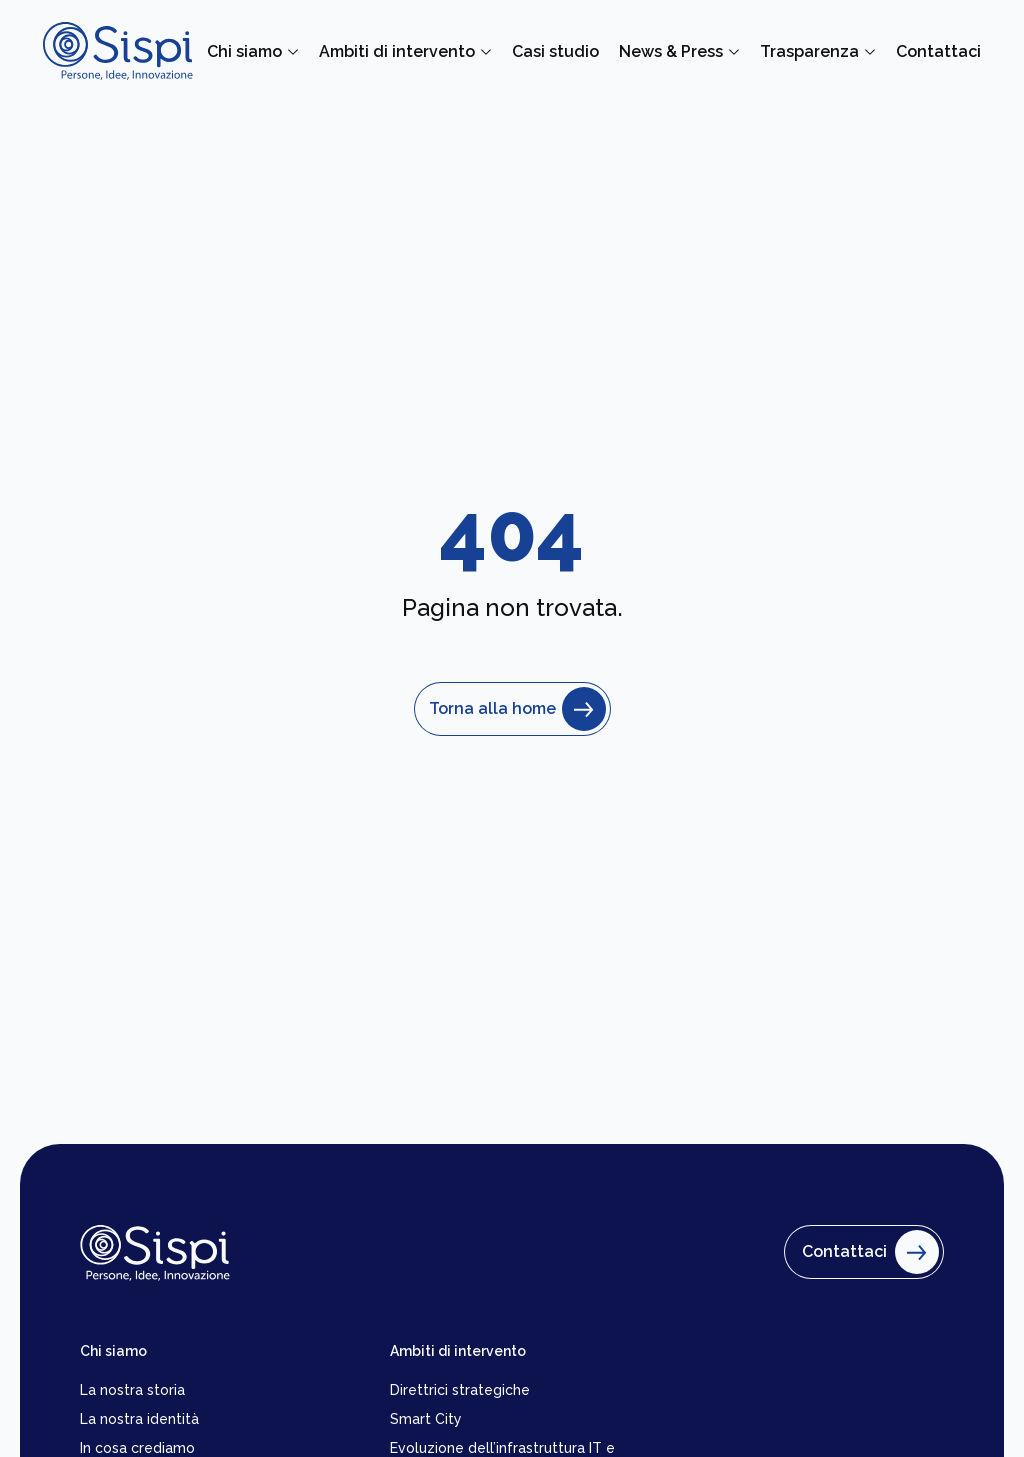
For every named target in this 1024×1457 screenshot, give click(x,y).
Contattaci (866, 1252)
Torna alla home (512, 709)
